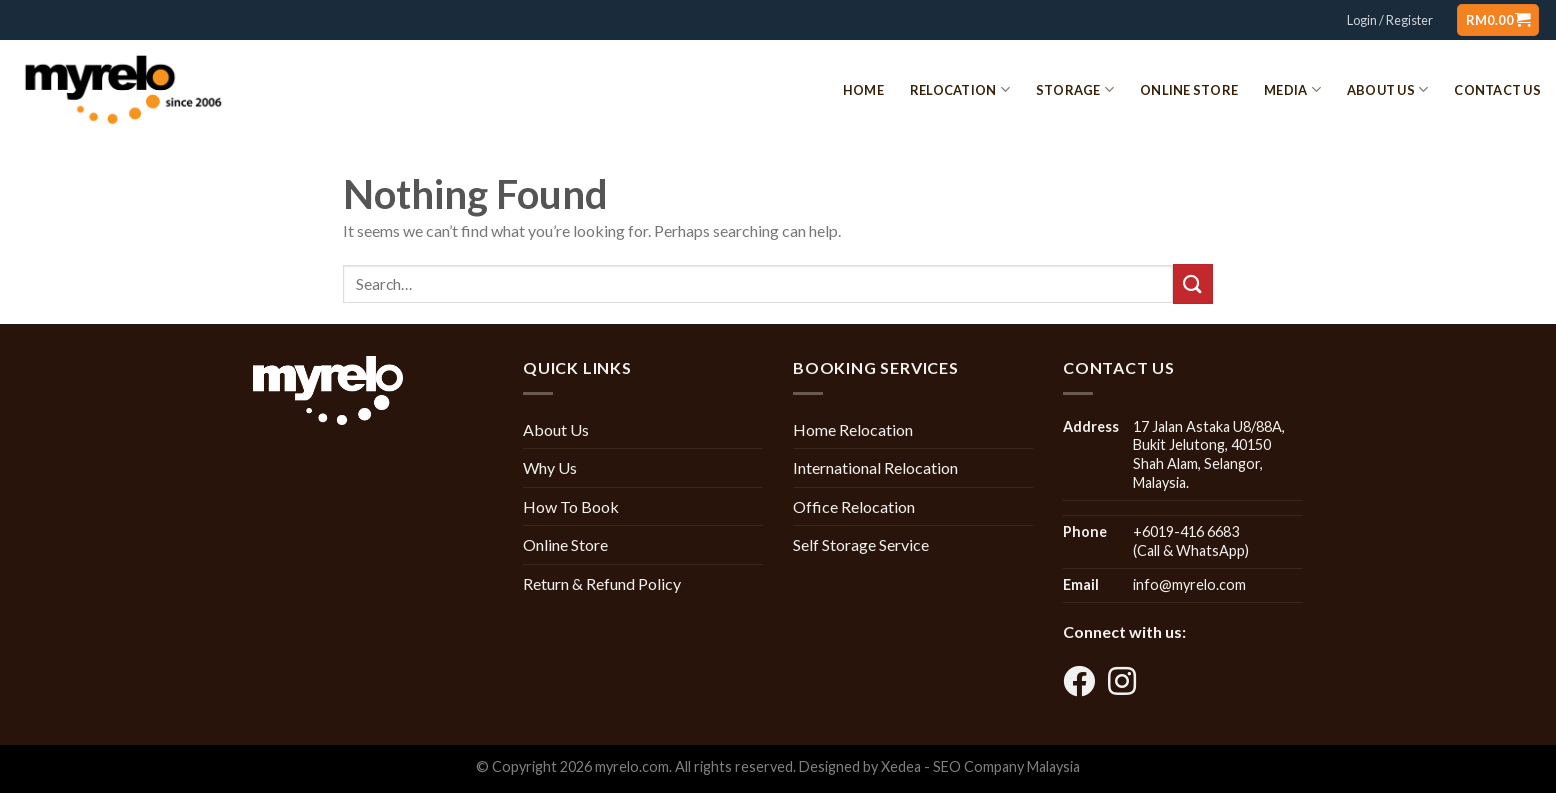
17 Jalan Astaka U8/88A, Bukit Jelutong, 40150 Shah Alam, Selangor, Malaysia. (1209, 454)
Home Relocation (853, 429)
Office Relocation (854, 506)
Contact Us (1497, 90)
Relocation (960, 89)
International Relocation (875, 467)
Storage (1075, 89)
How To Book (571, 506)
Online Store (1189, 90)
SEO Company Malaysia (1006, 766)
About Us (1388, 89)
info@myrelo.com (1189, 584)
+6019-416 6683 (1186, 531)
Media (1292, 89)
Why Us (550, 467)
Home (863, 90)
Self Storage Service (861, 544)
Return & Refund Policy (602, 583)
